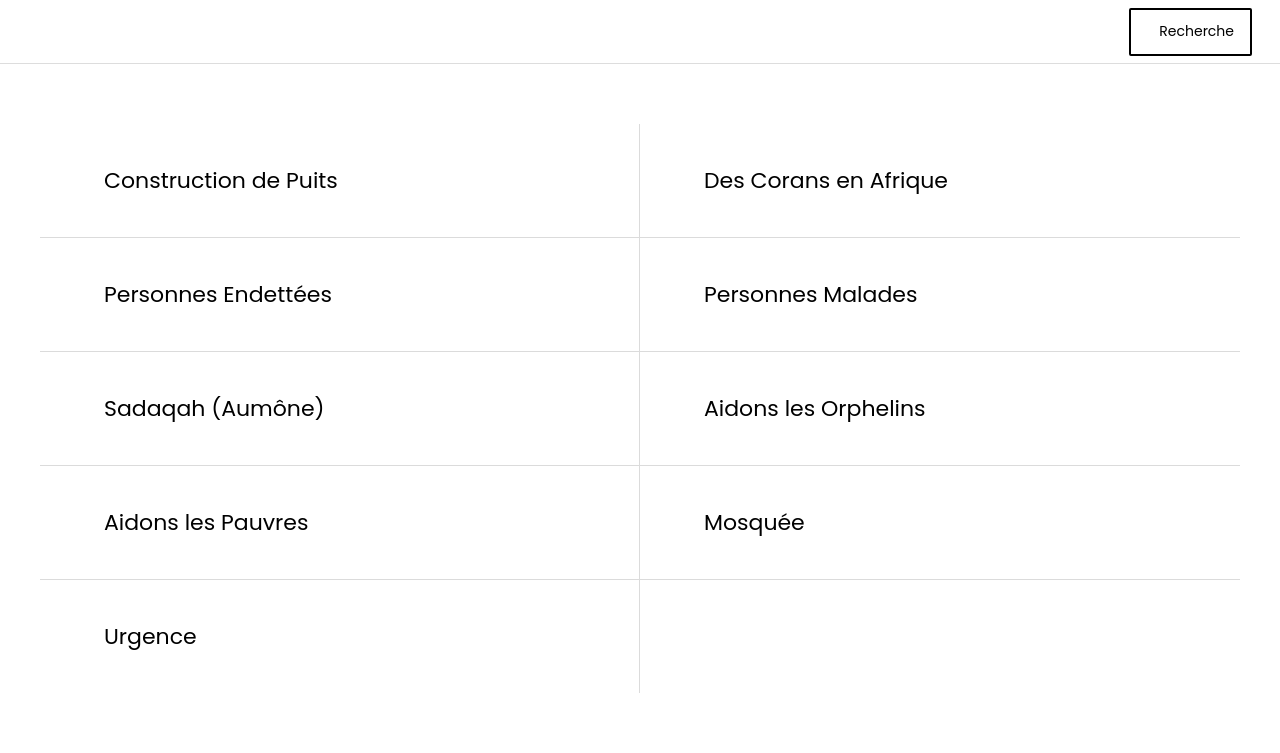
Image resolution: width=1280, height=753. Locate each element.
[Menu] (32, 32)
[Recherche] (1190, 32)
